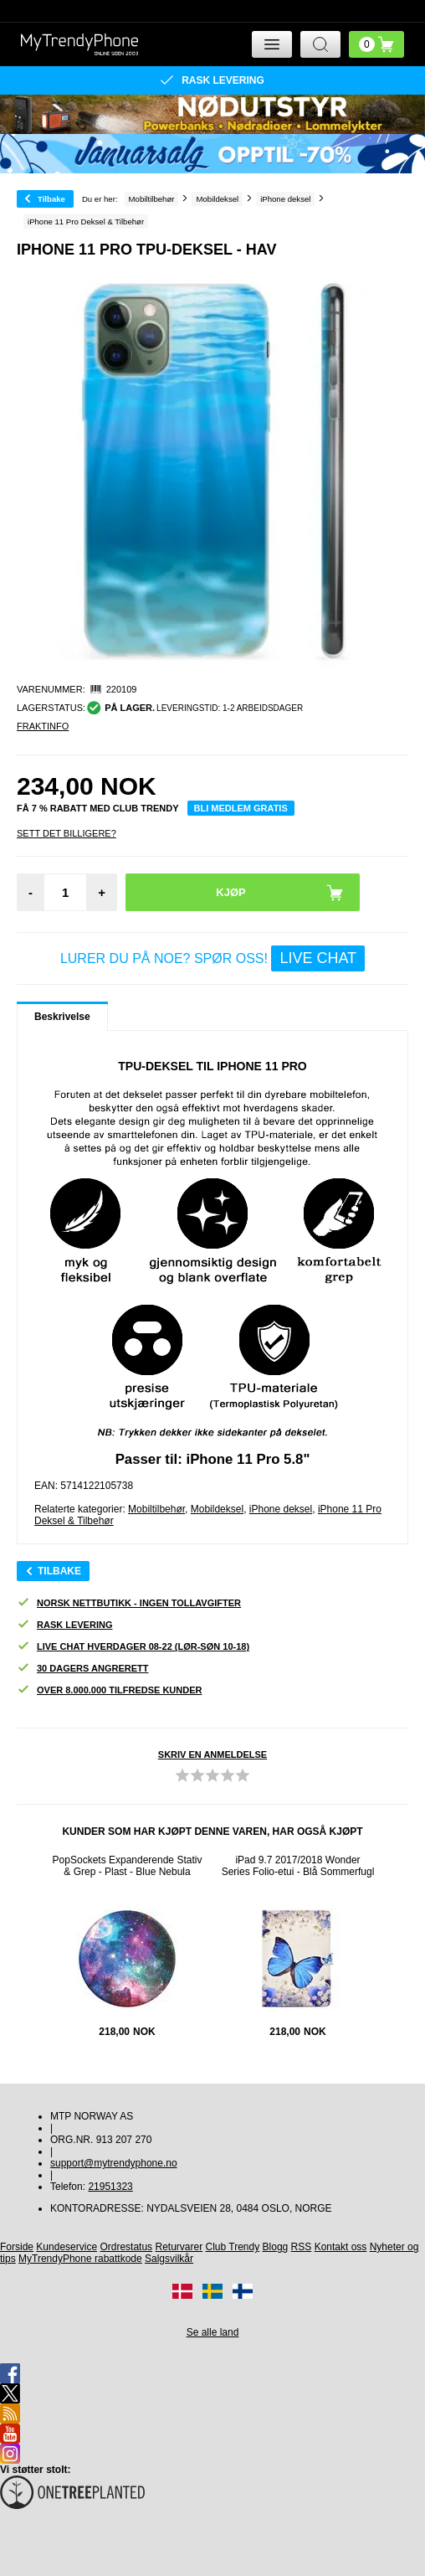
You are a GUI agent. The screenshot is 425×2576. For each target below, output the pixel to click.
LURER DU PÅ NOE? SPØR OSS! (212, 958)
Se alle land (213, 2332)
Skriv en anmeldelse (212, 1754)
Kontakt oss (341, 2247)
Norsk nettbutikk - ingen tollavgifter (129, 1603)
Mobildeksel (217, 1509)
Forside (16, 2247)
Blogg (276, 2247)
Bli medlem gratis (241, 808)
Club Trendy (233, 2247)
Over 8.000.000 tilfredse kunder (109, 1690)
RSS (301, 2247)
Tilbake (51, 199)
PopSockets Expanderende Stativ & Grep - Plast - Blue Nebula (127, 1866)
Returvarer (178, 2247)
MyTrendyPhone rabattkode (80, 2258)
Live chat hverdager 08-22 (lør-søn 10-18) (133, 1646)
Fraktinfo (43, 726)
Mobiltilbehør (156, 1509)
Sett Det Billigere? (66, 833)
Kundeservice (66, 2247)
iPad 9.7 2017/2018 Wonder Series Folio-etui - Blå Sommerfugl (298, 1866)
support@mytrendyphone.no (113, 2163)
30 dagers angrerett (82, 1668)
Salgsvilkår (169, 2258)
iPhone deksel (280, 1509)
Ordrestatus (126, 2247)
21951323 (110, 2186)
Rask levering (64, 1625)
